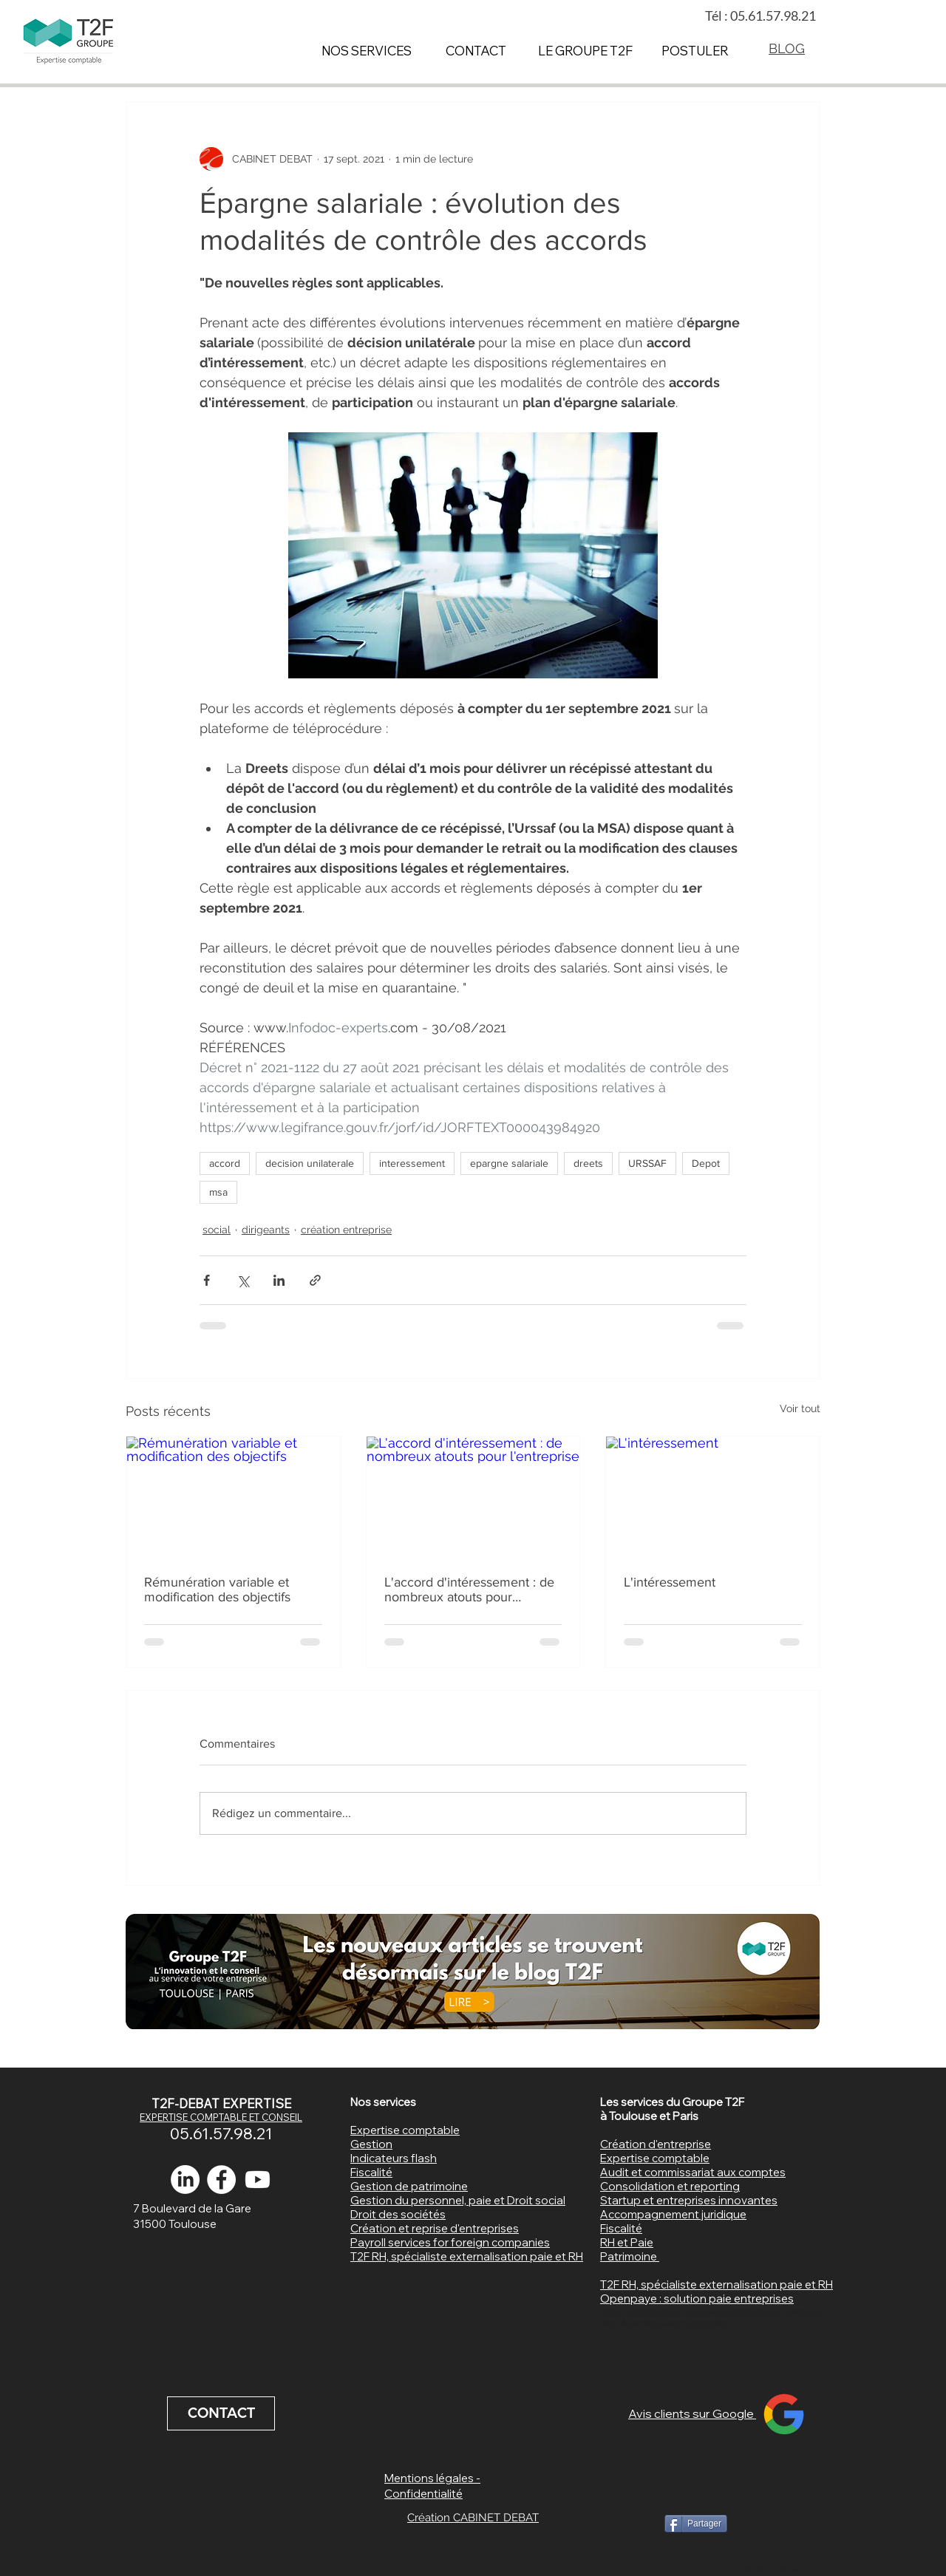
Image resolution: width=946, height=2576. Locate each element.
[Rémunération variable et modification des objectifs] (233, 1496)
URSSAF (647, 1163)
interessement (412, 1163)
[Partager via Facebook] (207, 1280)
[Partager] (695, 2523)
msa (218, 1192)
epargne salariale (509, 1163)
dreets (588, 1163)
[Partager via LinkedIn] (279, 1280)
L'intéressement (669, 1582)
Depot (706, 1163)
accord (224, 1163)
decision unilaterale (309, 1163)
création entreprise (346, 1230)
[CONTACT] (221, 2413)
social (217, 1230)
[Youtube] (257, 2179)
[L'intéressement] (713, 1496)
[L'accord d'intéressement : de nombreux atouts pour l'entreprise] (473, 1496)
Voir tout (800, 1408)
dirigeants (266, 1230)
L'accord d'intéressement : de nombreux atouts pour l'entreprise (469, 1589)
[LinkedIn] (185, 2179)
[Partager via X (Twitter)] (243, 1280)
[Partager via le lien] (315, 1280)
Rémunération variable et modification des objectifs (217, 1589)
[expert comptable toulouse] (221, 2179)
